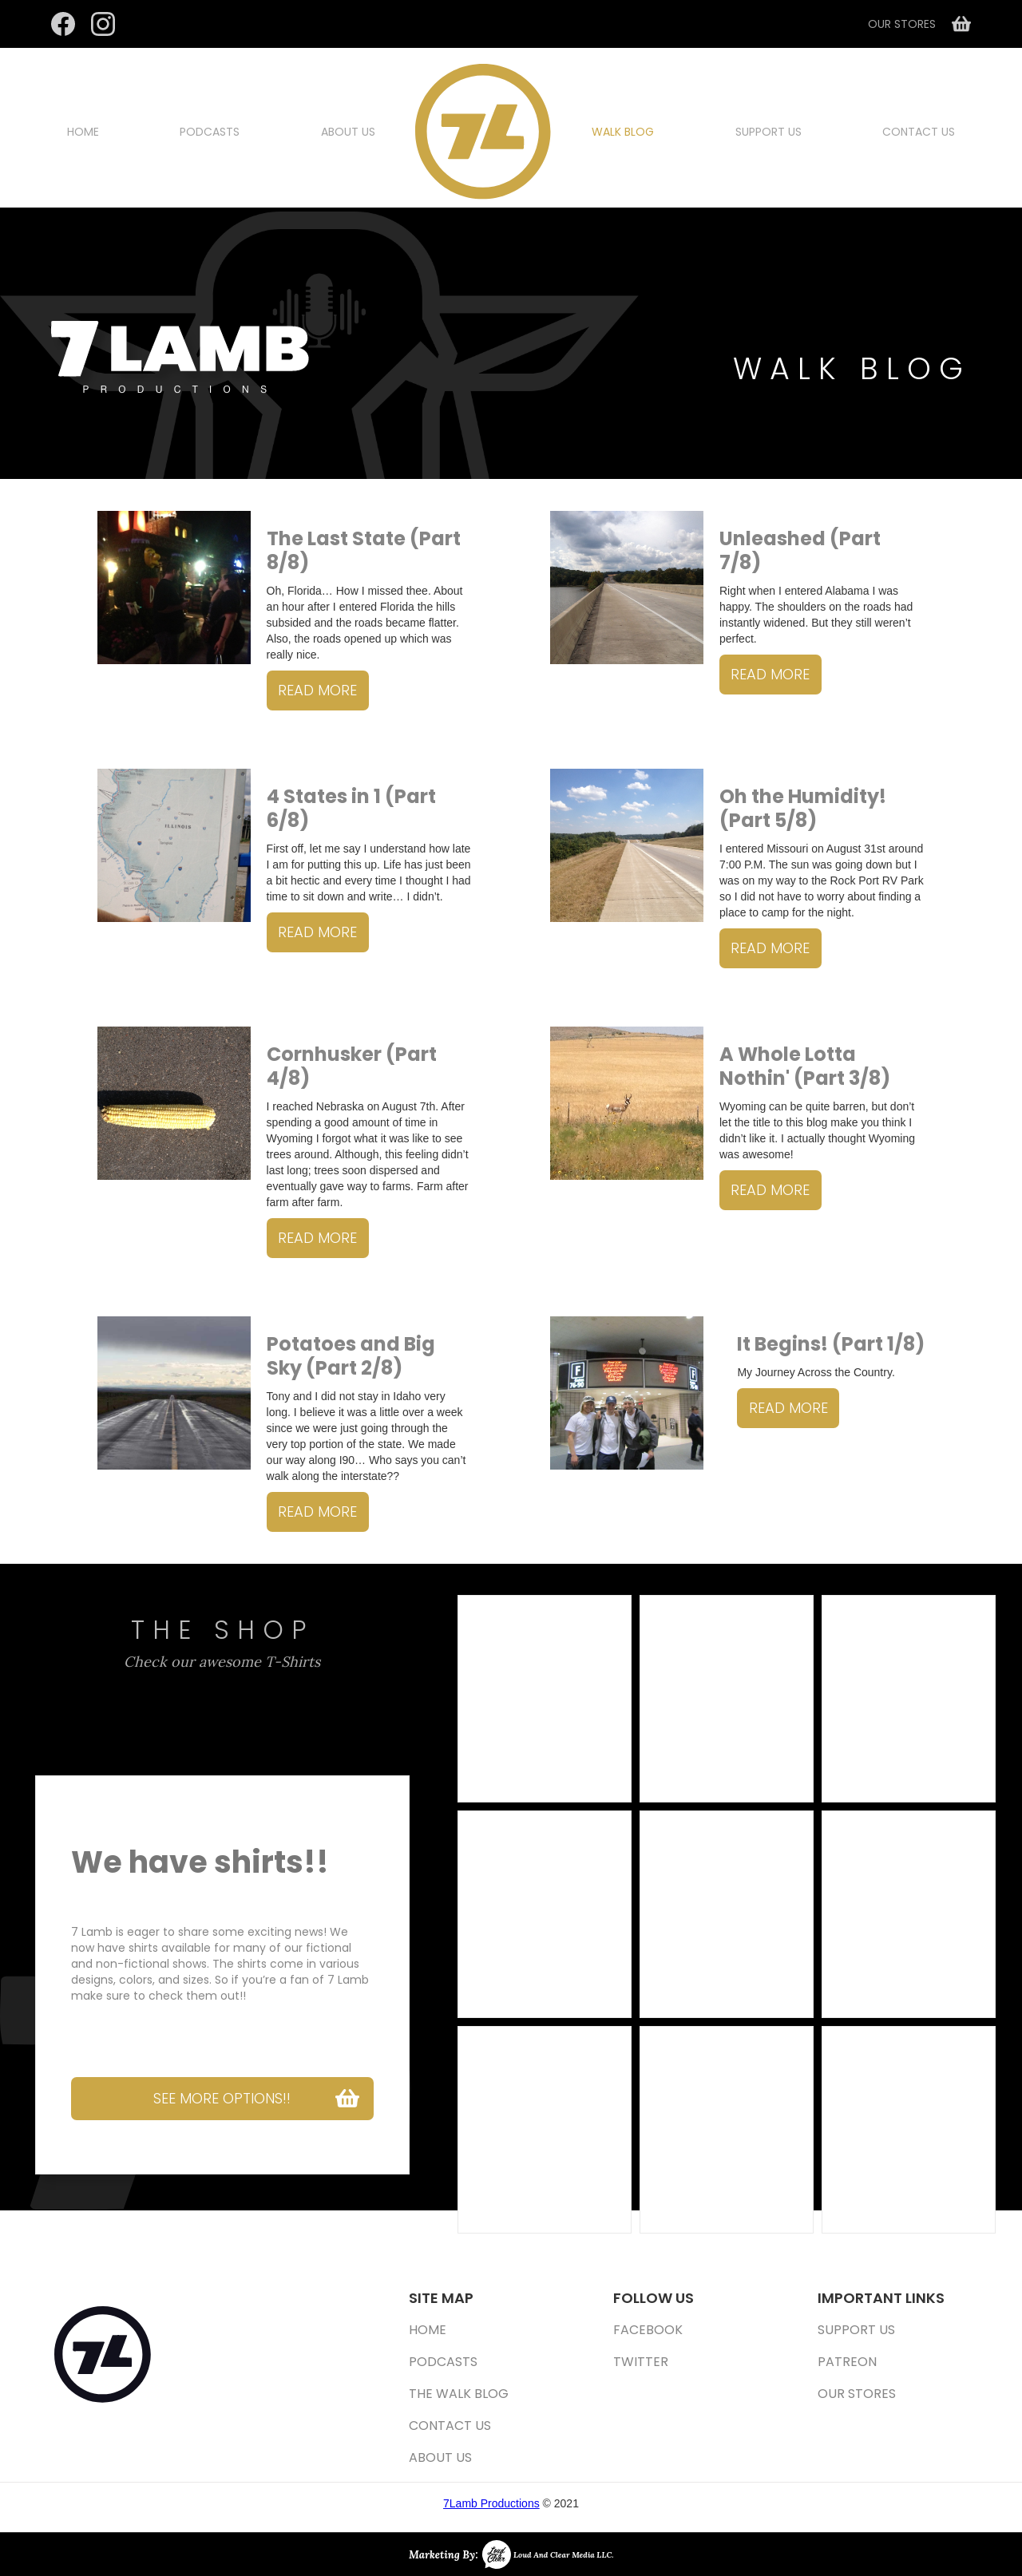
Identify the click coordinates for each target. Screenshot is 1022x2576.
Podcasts (210, 132)
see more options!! (222, 2098)
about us (348, 132)
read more (317, 690)
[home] (483, 132)
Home (83, 132)
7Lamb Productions (491, 2503)
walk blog (623, 132)
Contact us (918, 132)
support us (768, 132)
